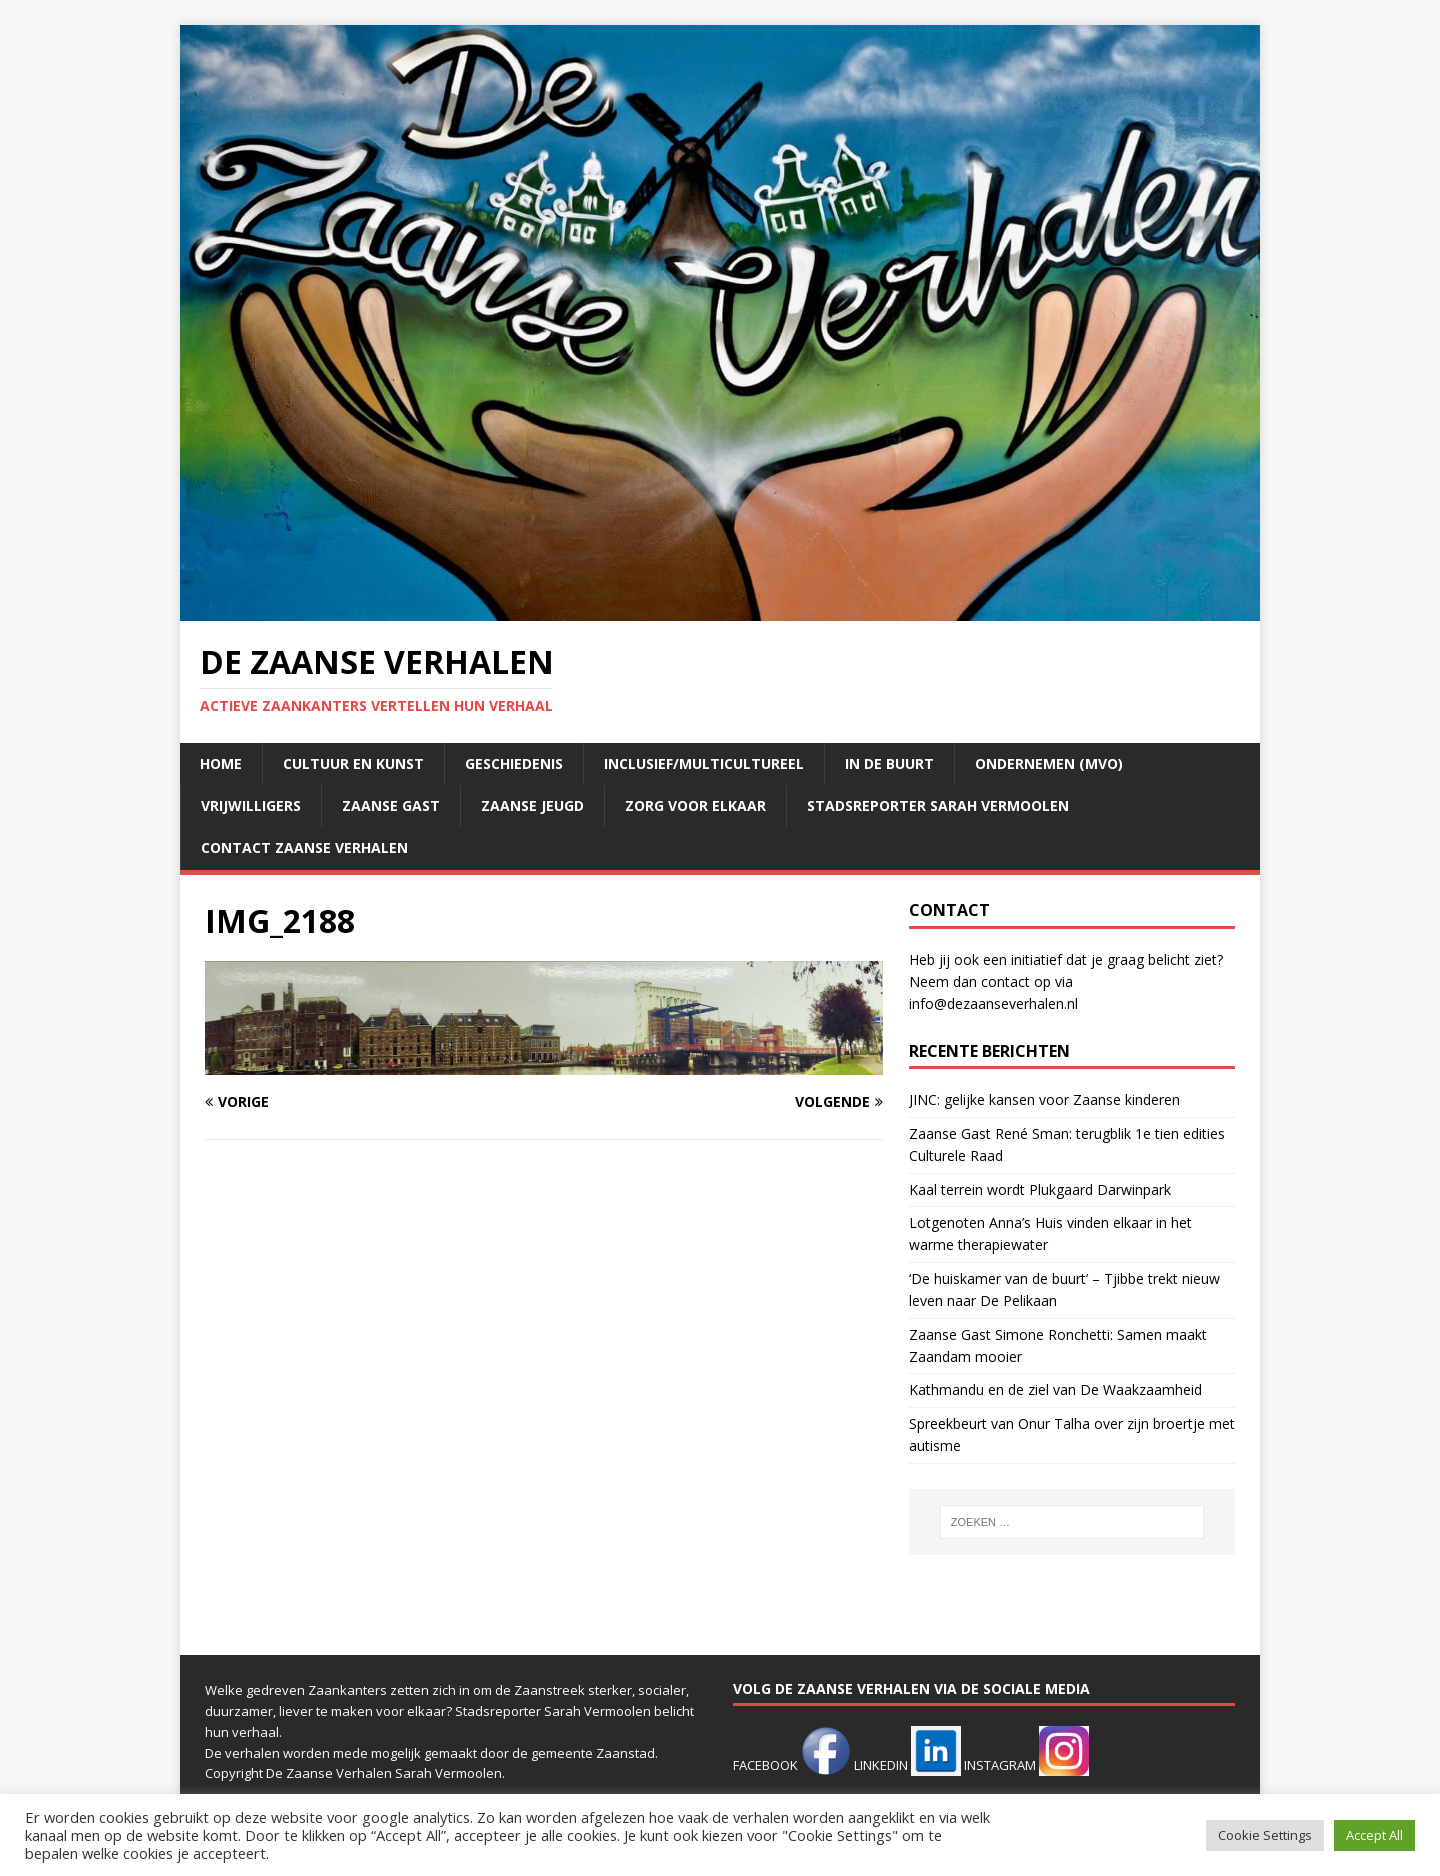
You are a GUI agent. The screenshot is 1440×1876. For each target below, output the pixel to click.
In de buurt (889, 763)
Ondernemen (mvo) (1049, 763)
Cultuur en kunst (353, 763)
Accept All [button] (1374, 1835)
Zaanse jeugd (532, 805)
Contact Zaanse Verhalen (304, 847)
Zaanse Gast (391, 805)
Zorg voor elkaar (695, 805)
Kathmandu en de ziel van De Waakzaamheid (1055, 1389)
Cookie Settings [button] (1265, 1835)
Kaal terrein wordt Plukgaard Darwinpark (1040, 1189)
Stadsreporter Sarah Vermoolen (938, 805)
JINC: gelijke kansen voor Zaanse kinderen (1044, 1099)
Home (221, 763)
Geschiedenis (514, 763)
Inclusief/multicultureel (704, 763)
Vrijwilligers (251, 805)
